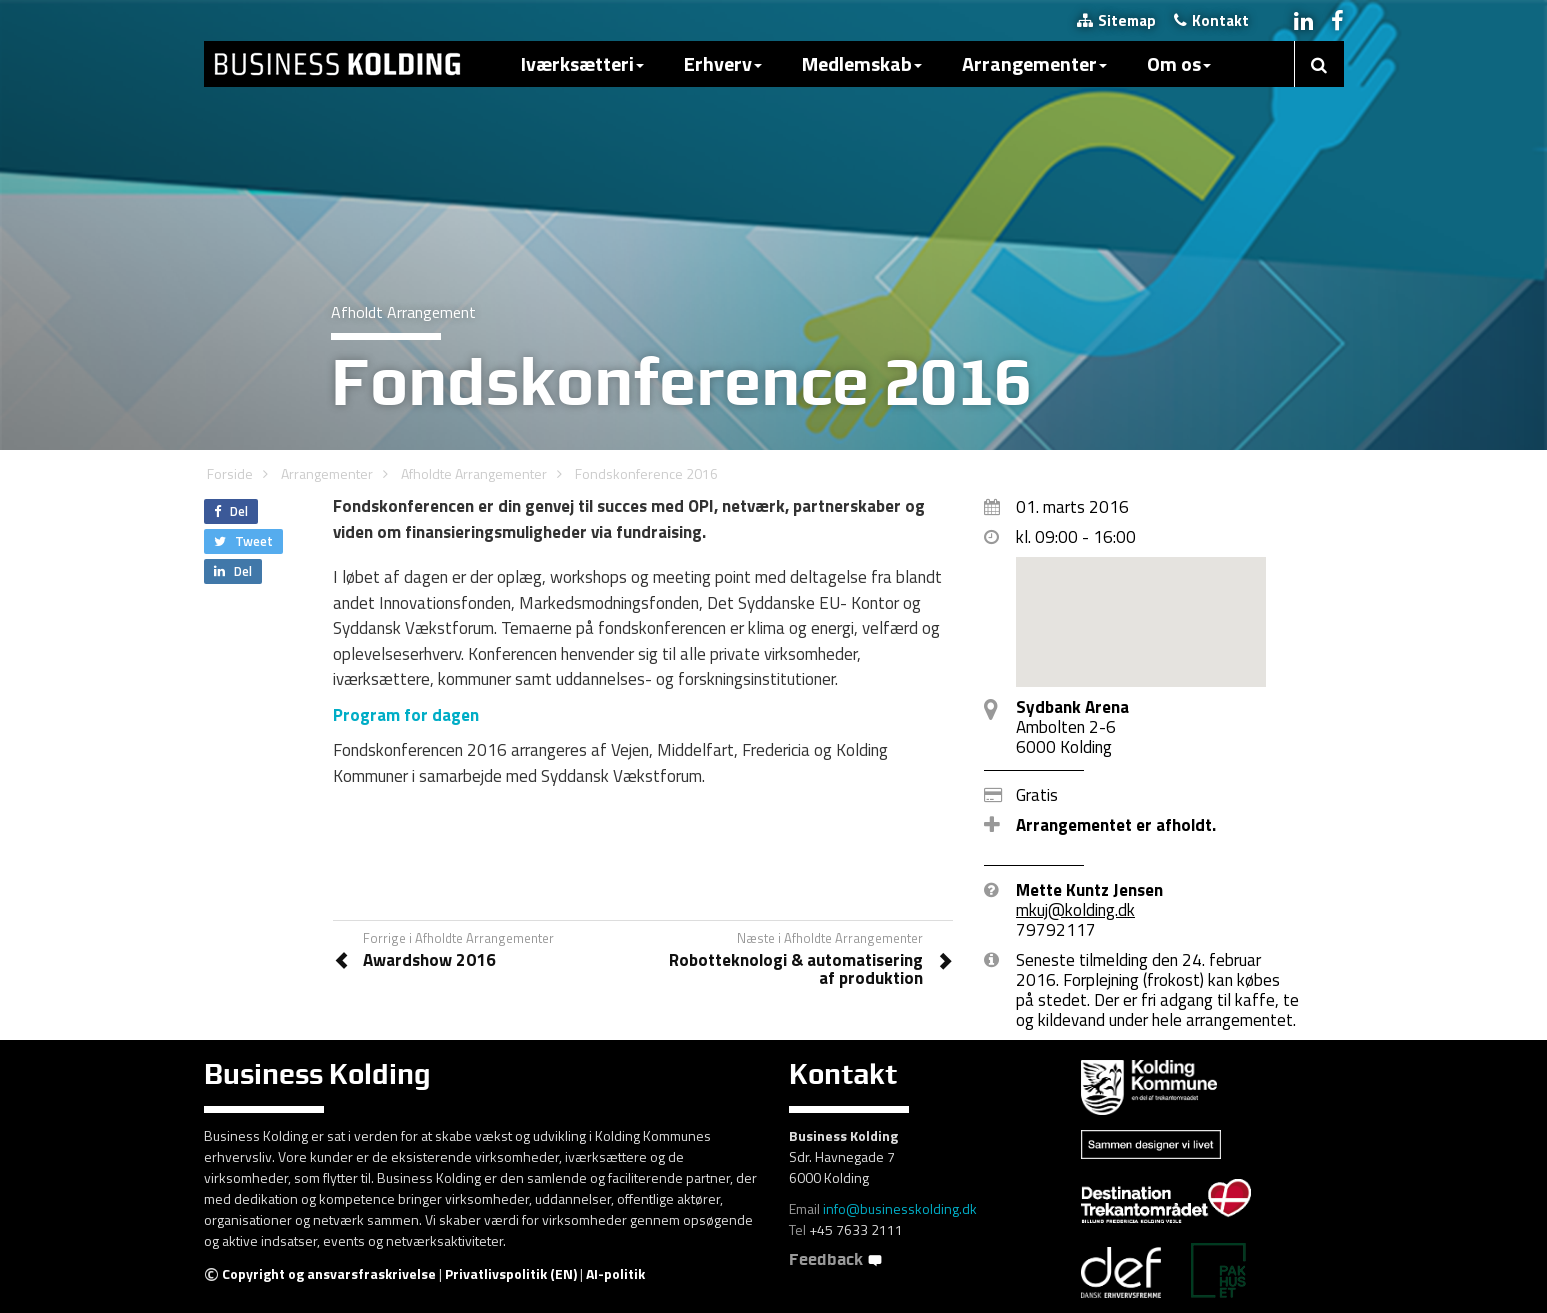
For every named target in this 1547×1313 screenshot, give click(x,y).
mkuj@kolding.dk (1075, 910)
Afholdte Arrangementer (474, 473)
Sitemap (1116, 20)
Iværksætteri (582, 63)
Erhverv (723, 63)
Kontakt (1211, 20)
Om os (1179, 63)
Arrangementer (1034, 63)
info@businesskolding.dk (900, 1208)
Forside (230, 473)
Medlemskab (862, 63)
